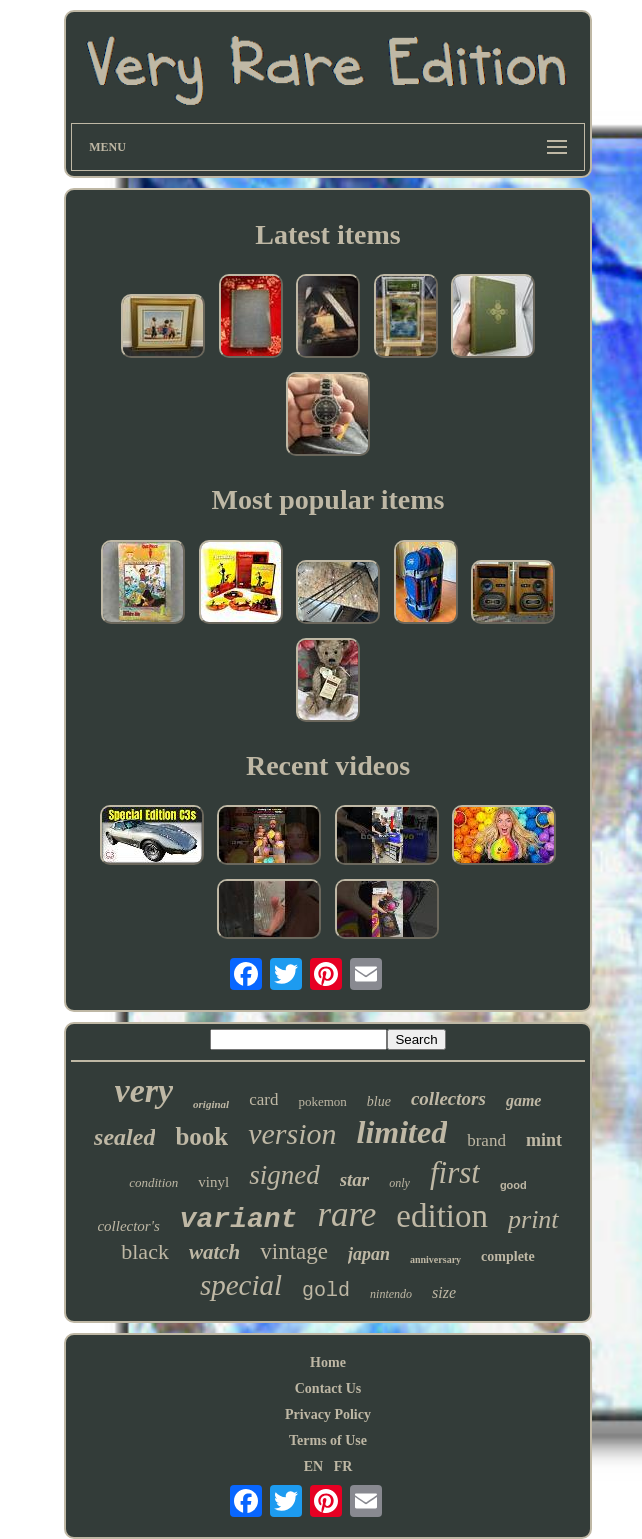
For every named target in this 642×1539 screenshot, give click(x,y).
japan (369, 1254)
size (444, 1292)
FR (343, 1466)
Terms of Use (328, 1440)
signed (284, 1175)
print (533, 1219)
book (201, 1136)
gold (326, 1290)
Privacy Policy (328, 1414)
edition (442, 1216)
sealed (124, 1137)
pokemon (322, 1101)
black (145, 1251)
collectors (448, 1098)
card (263, 1099)
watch (214, 1252)
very (144, 1090)
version (292, 1133)
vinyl (213, 1182)
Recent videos (328, 765)
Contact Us (328, 1388)
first (455, 1172)
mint (544, 1140)
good (513, 1185)
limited (402, 1132)
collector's (128, 1226)
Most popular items (328, 499)
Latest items (327, 234)
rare (346, 1214)
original (211, 1104)
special (241, 1285)
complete (508, 1256)
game (524, 1100)
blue (379, 1101)
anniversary (435, 1259)
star (355, 1179)
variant (239, 1219)
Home (328, 1362)
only (399, 1183)
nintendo (391, 1294)
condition (153, 1182)
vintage (294, 1251)
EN (313, 1466)
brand (486, 1140)
